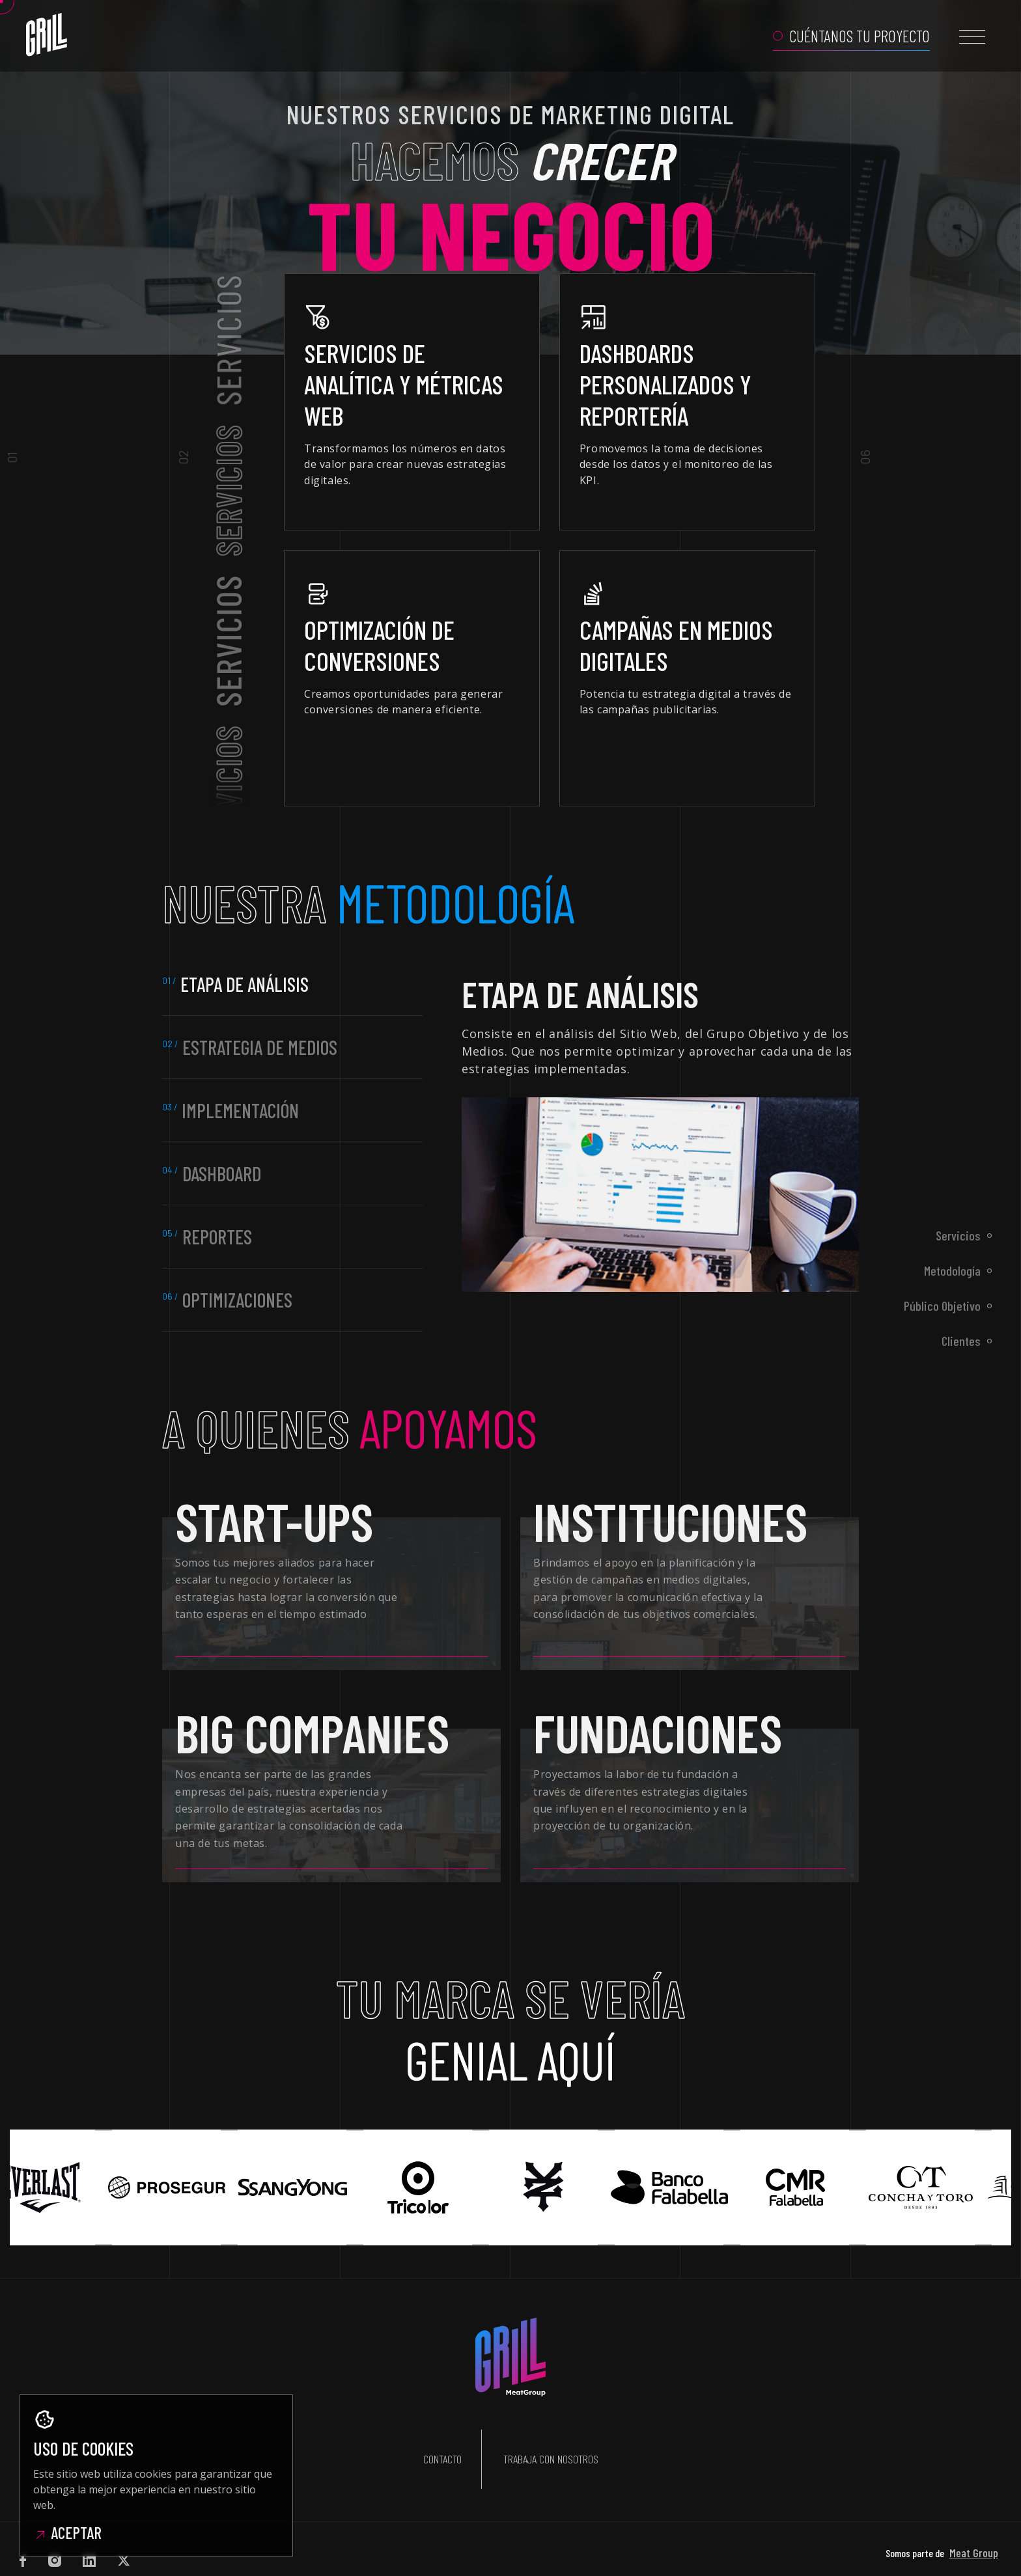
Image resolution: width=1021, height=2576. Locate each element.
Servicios (958, 1235)
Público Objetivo (942, 1305)
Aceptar (67, 2532)
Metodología (952, 1270)
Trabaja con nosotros (550, 2440)
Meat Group (973, 2515)
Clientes (961, 1341)
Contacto (442, 2440)
